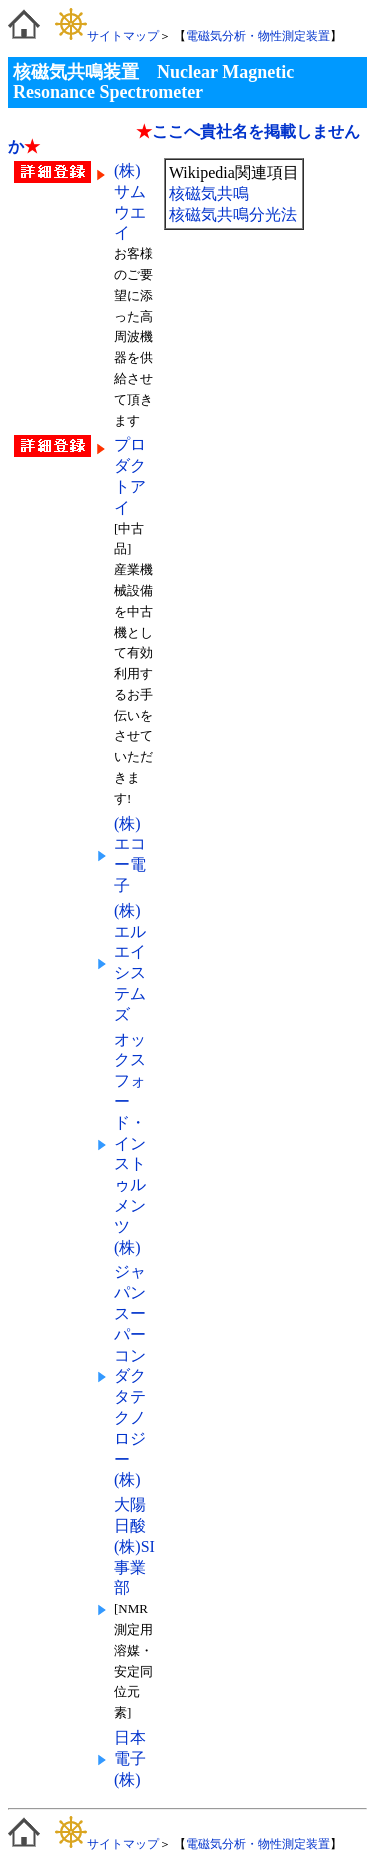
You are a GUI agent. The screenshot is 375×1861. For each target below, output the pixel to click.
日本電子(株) (130, 1758)
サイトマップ (107, 36)
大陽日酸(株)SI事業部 (134, 1546)
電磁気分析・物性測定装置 (258, 36)
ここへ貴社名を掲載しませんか (184, 139)
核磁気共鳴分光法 (233, 214)
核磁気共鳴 (209, 193)
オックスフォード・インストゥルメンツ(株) (130, 1143)
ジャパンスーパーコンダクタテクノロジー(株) (130, 1375)
